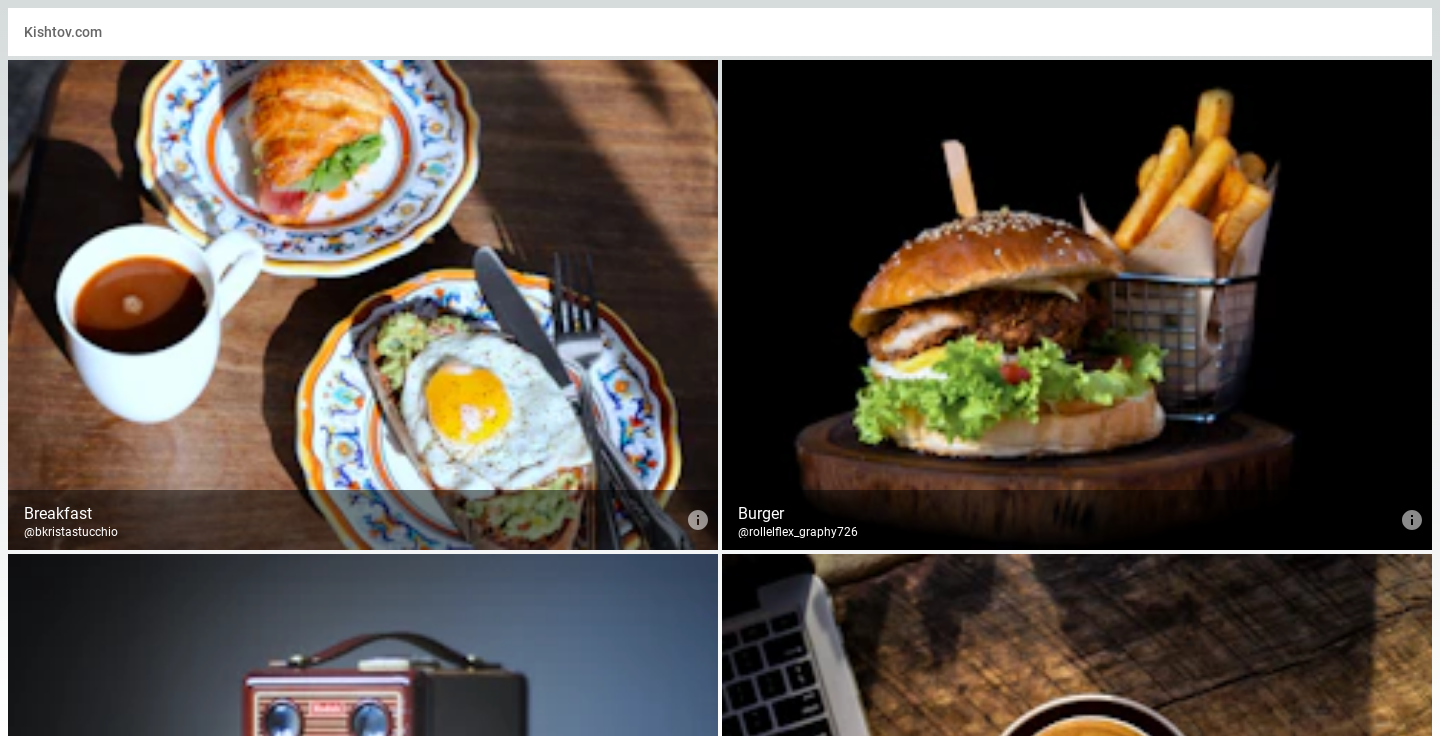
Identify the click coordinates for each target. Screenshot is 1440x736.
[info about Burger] (1412, 520)
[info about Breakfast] (698, 520)
